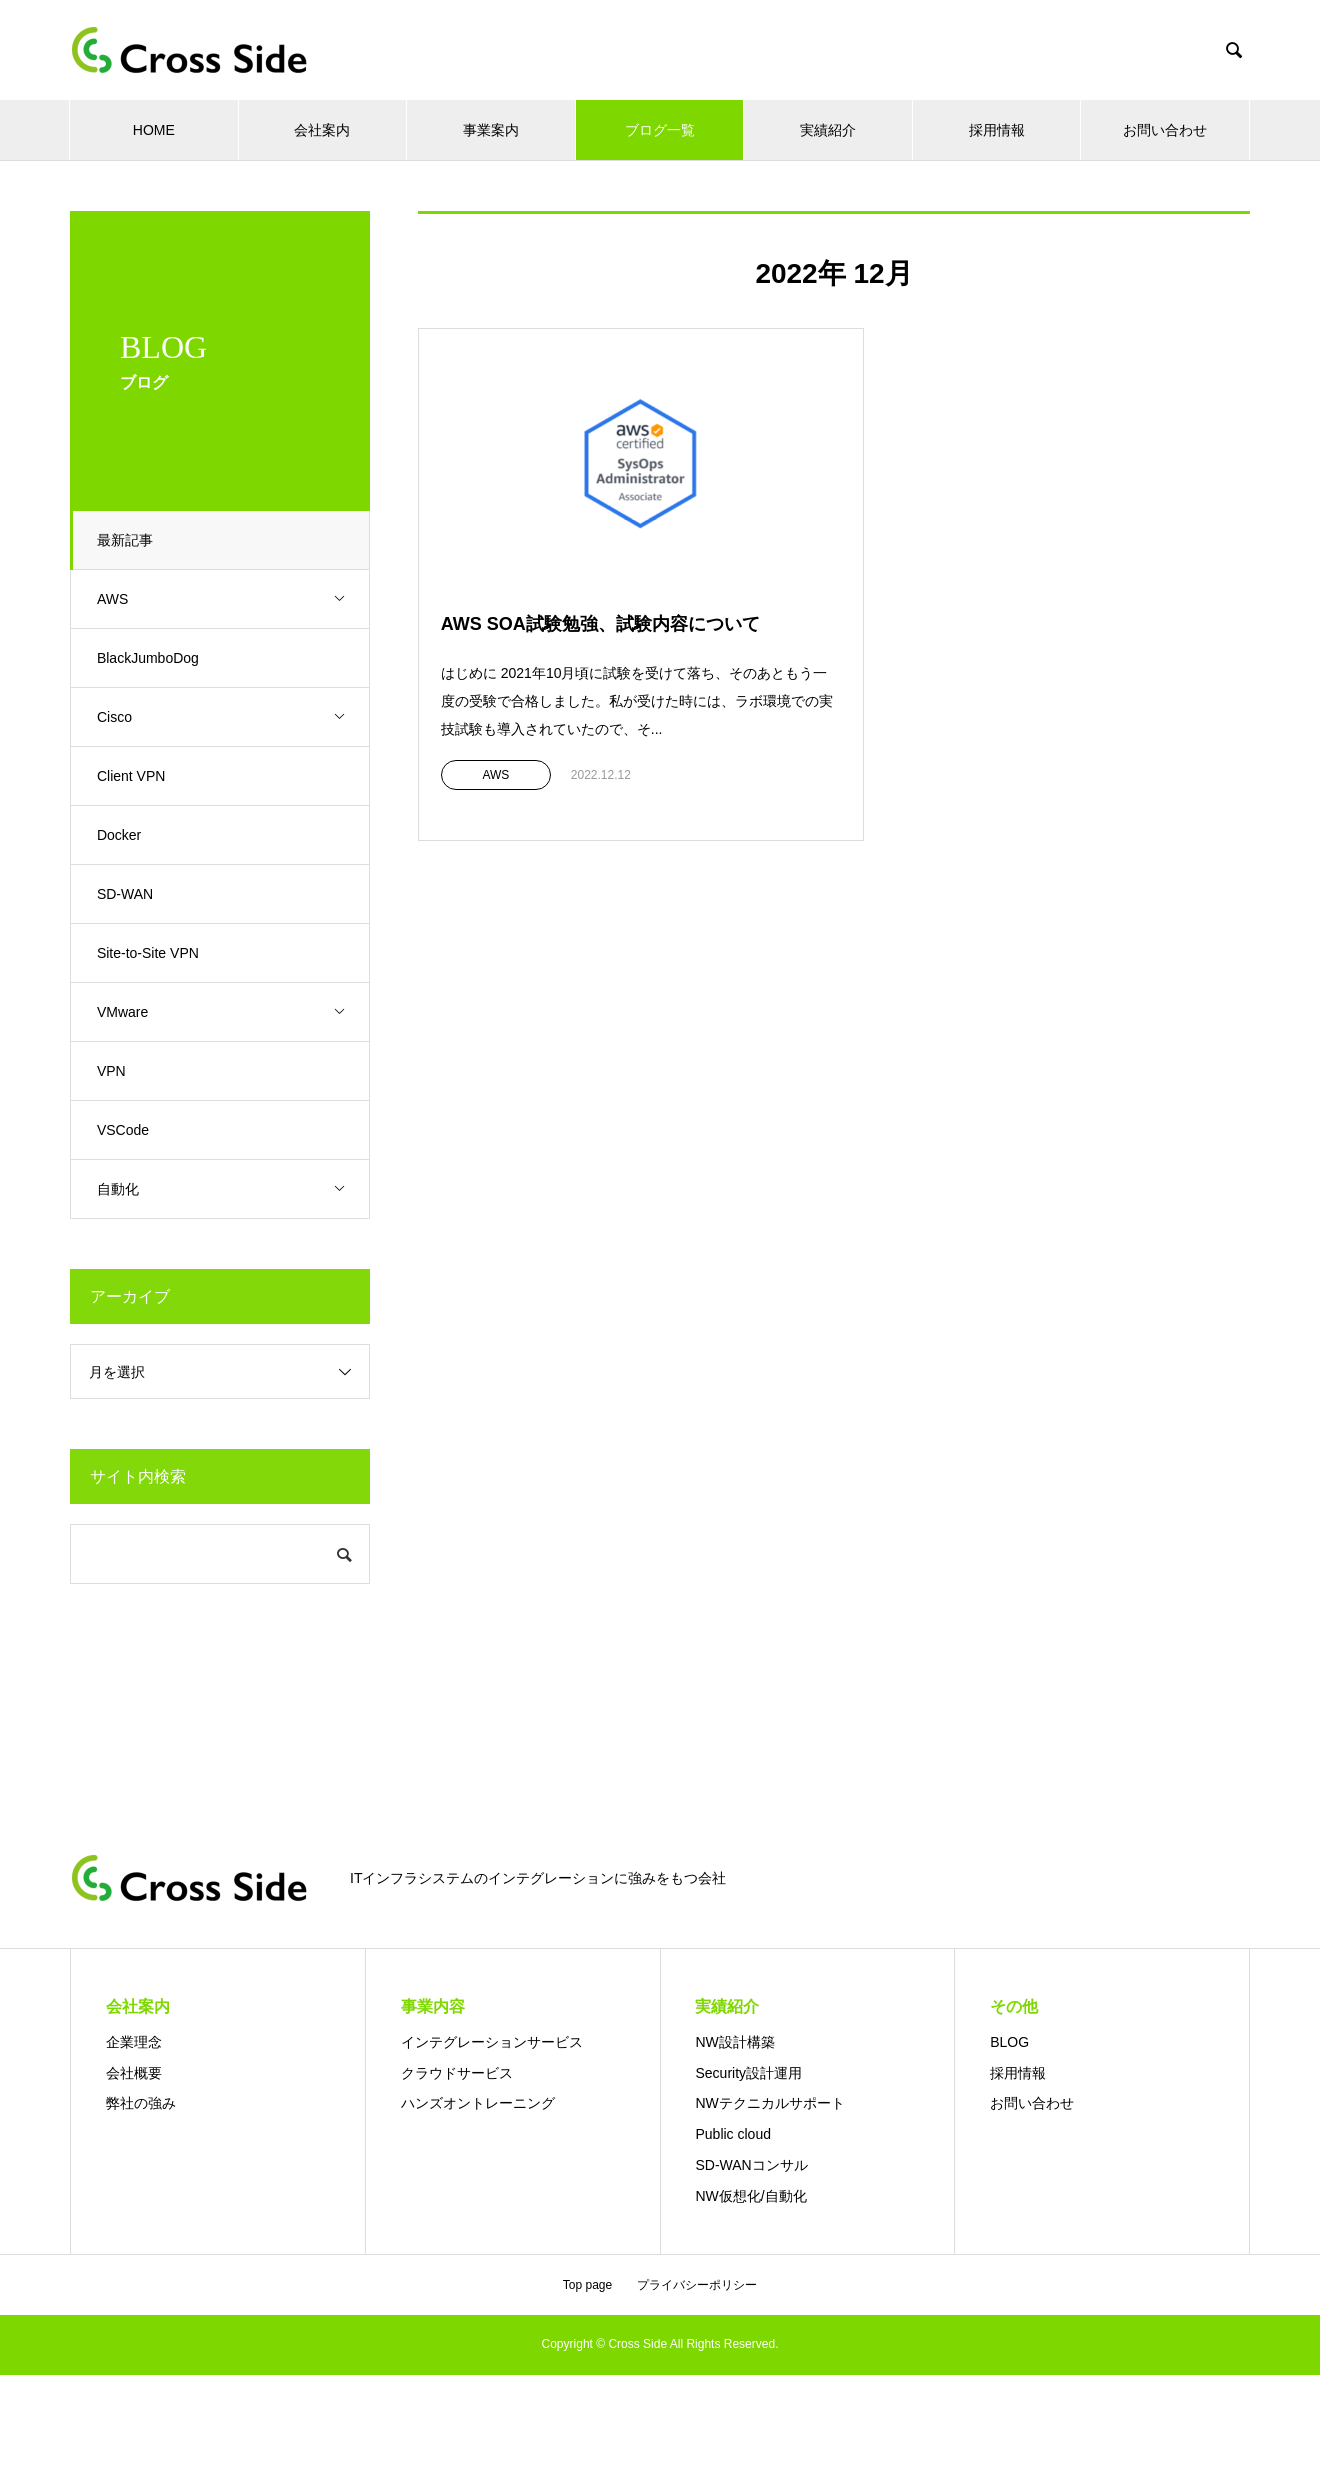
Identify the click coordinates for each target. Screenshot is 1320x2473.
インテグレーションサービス (492, 2042)
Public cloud (733, 2134)
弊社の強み (141, 2103)
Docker (123, 835)
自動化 (235, 1189)
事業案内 (491, 130)
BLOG (1009, 2042)
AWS (235, 599)
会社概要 (134, 2073)
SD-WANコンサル (751, 2165)
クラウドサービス (457, 2073)
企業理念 (134, 2042)
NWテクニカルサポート (769, 2103)
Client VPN (135, 776)
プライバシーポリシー (697, 2285)
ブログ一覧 (660, 130)
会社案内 (322, 130)
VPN (115, 1071)
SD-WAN (129, 894)
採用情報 (997, 130)
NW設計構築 (734, 2042)
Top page (587, 2285)
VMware (235, 1012)
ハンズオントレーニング (478, 2103)
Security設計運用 (748, 2073)
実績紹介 (828, 130)
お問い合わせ (1165, 130)
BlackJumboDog (152, 658)
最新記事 (129, 540)
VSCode (127, 1130)
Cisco (235, 717)
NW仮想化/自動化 (750, 2196)
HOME (154, 130)
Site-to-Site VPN (152, 953)
